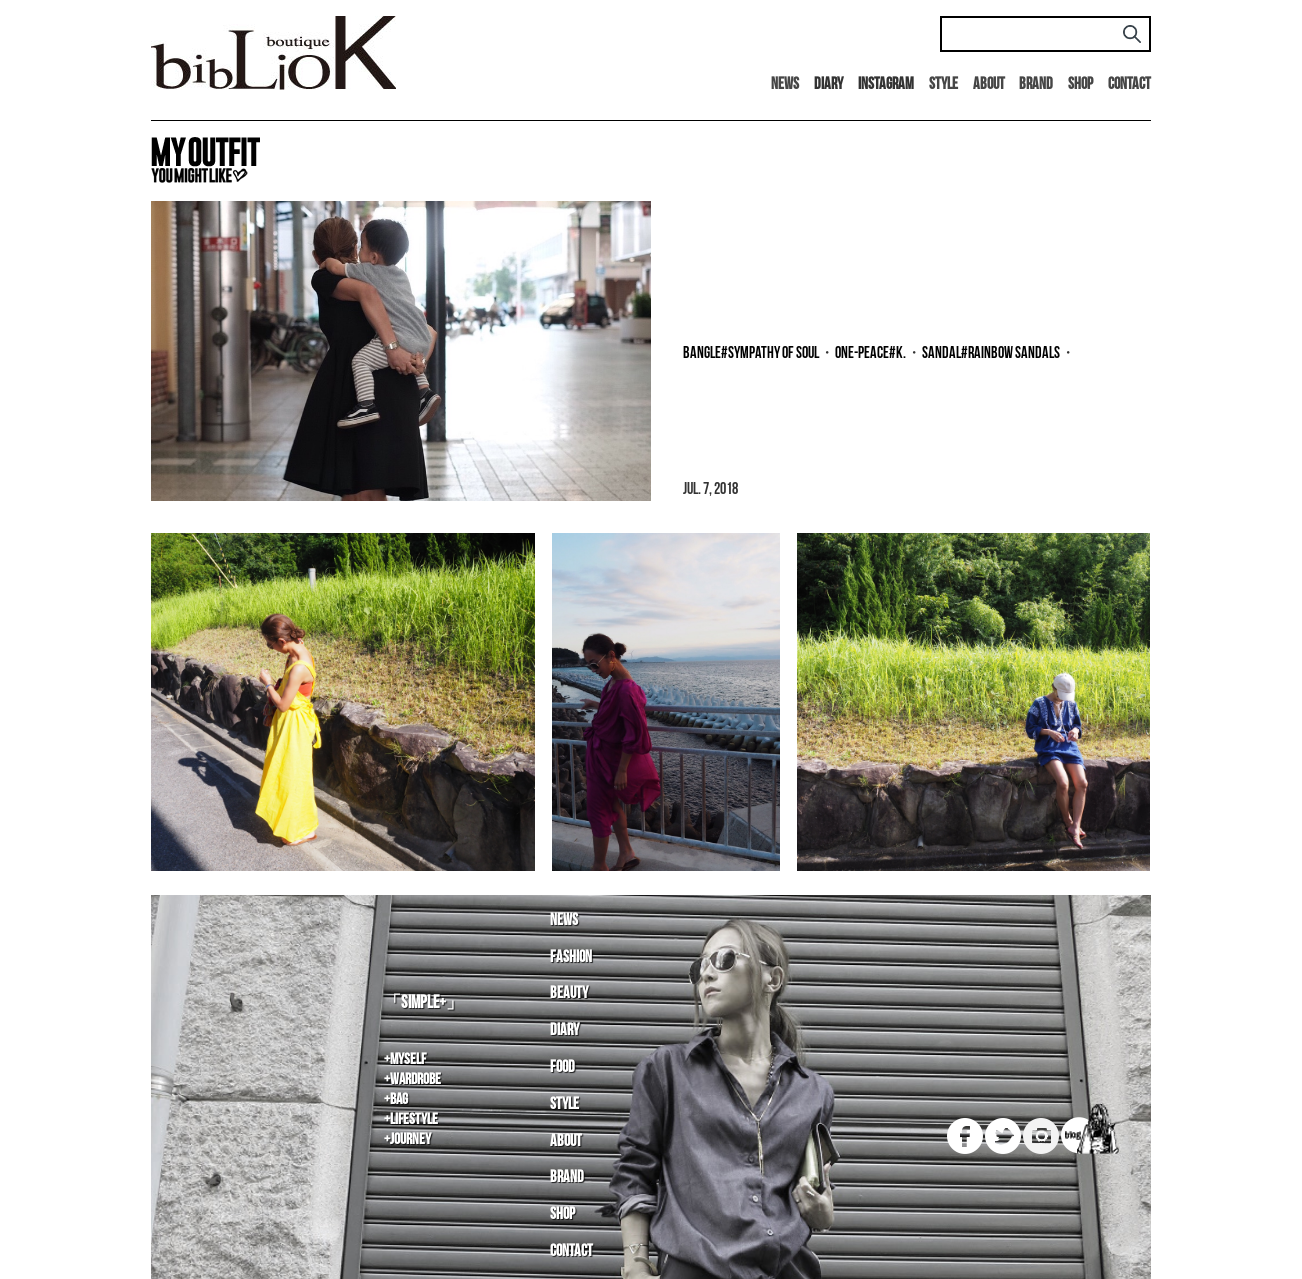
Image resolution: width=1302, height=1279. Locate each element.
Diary (564, 1030)
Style (943, 84)
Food (562, 1067)
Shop (1080, 84)
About (989, 84)
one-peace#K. (870, 353)
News (785, 84)
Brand (1036, 84)
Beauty (569, 993)
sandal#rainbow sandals (991, 353)
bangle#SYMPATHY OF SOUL (751, 353)
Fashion (571, 957)
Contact (1129, 84)
